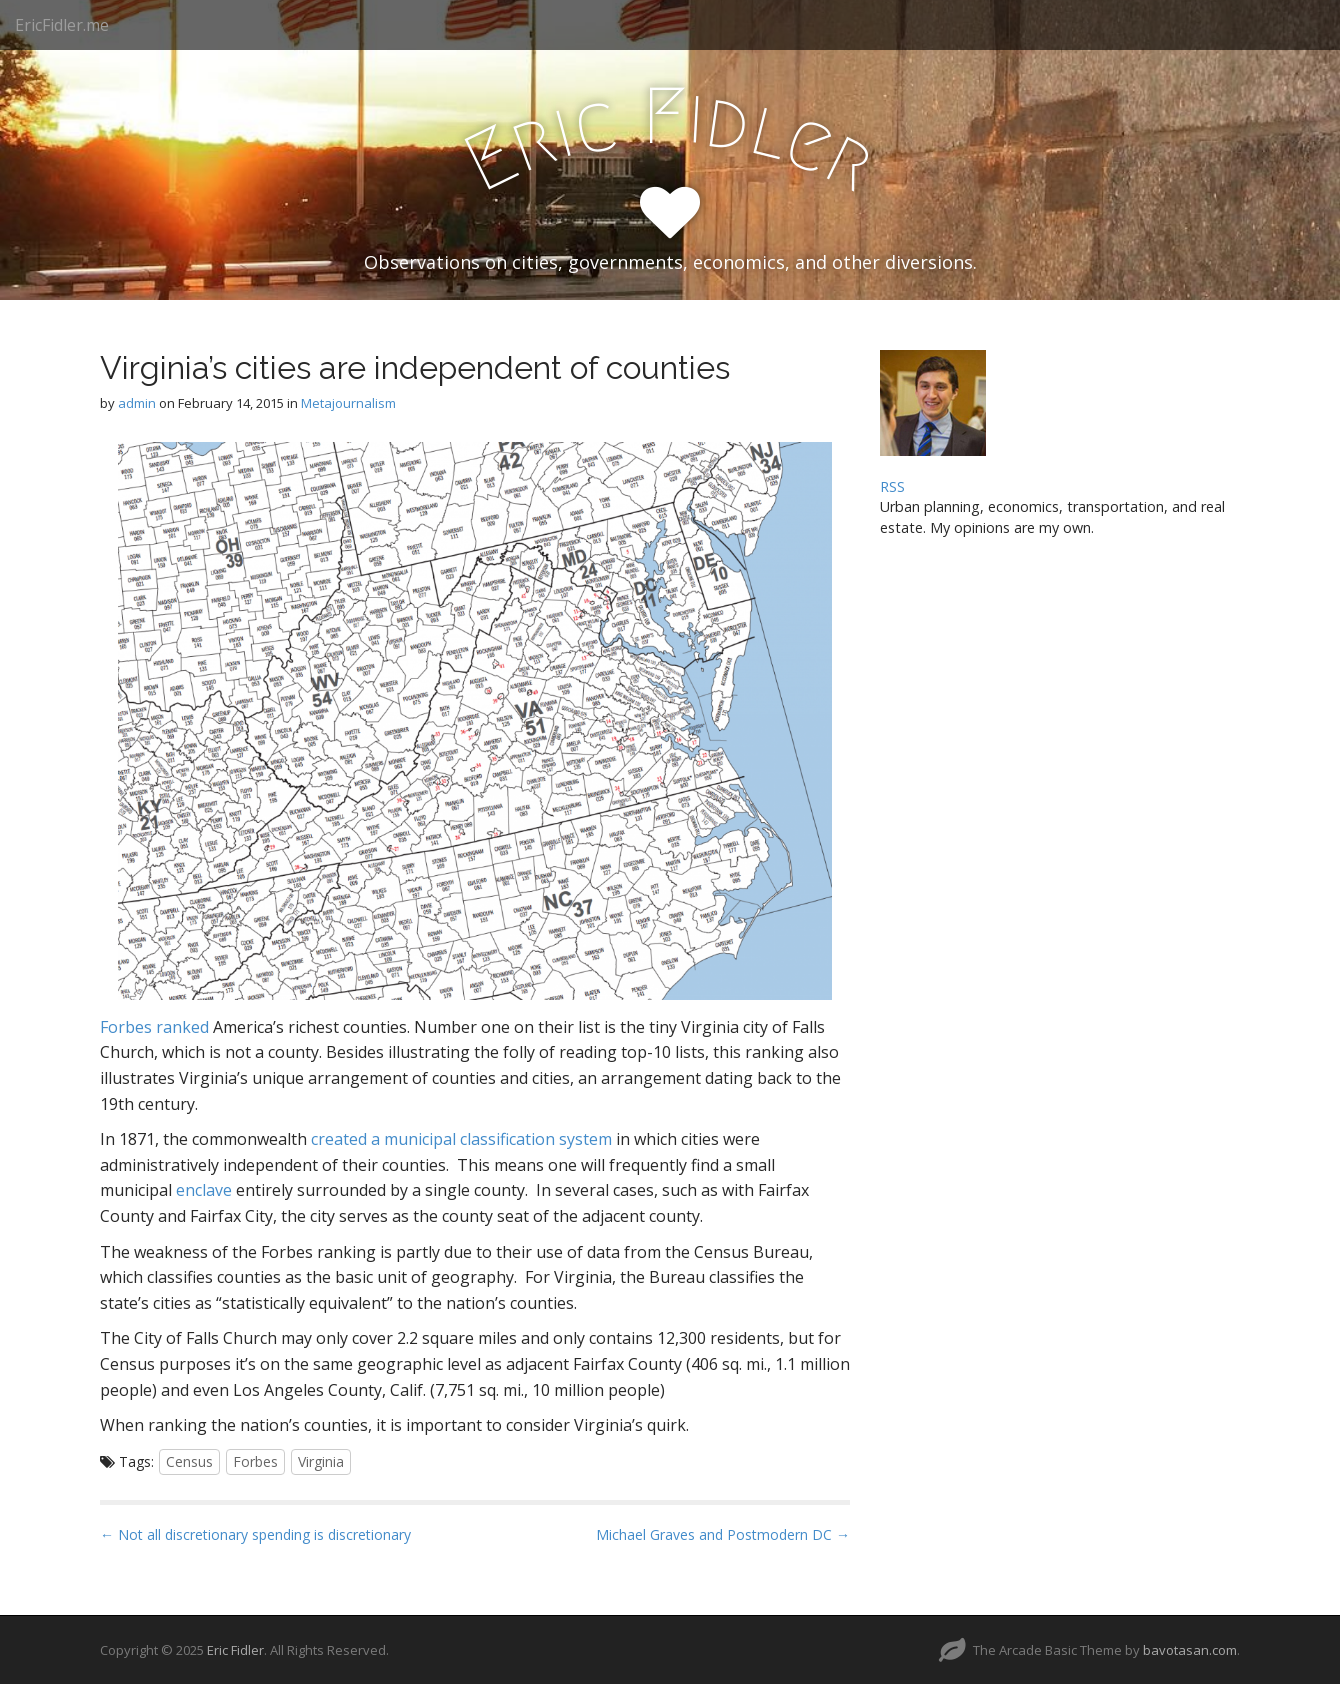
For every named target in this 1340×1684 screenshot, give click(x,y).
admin (137, 403)
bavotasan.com (1190, 1650)
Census (189, 1461)
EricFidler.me (62, 25)
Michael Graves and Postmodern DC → (723, 1534)
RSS (892, 486)
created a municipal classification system (461, 1139)
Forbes (255, 1461)
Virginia (321, 1461)
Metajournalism (348, 403)
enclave (204, 1190)
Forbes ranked (154, 1027)
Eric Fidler (235, 1650)
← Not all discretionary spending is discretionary (255, 1534)
